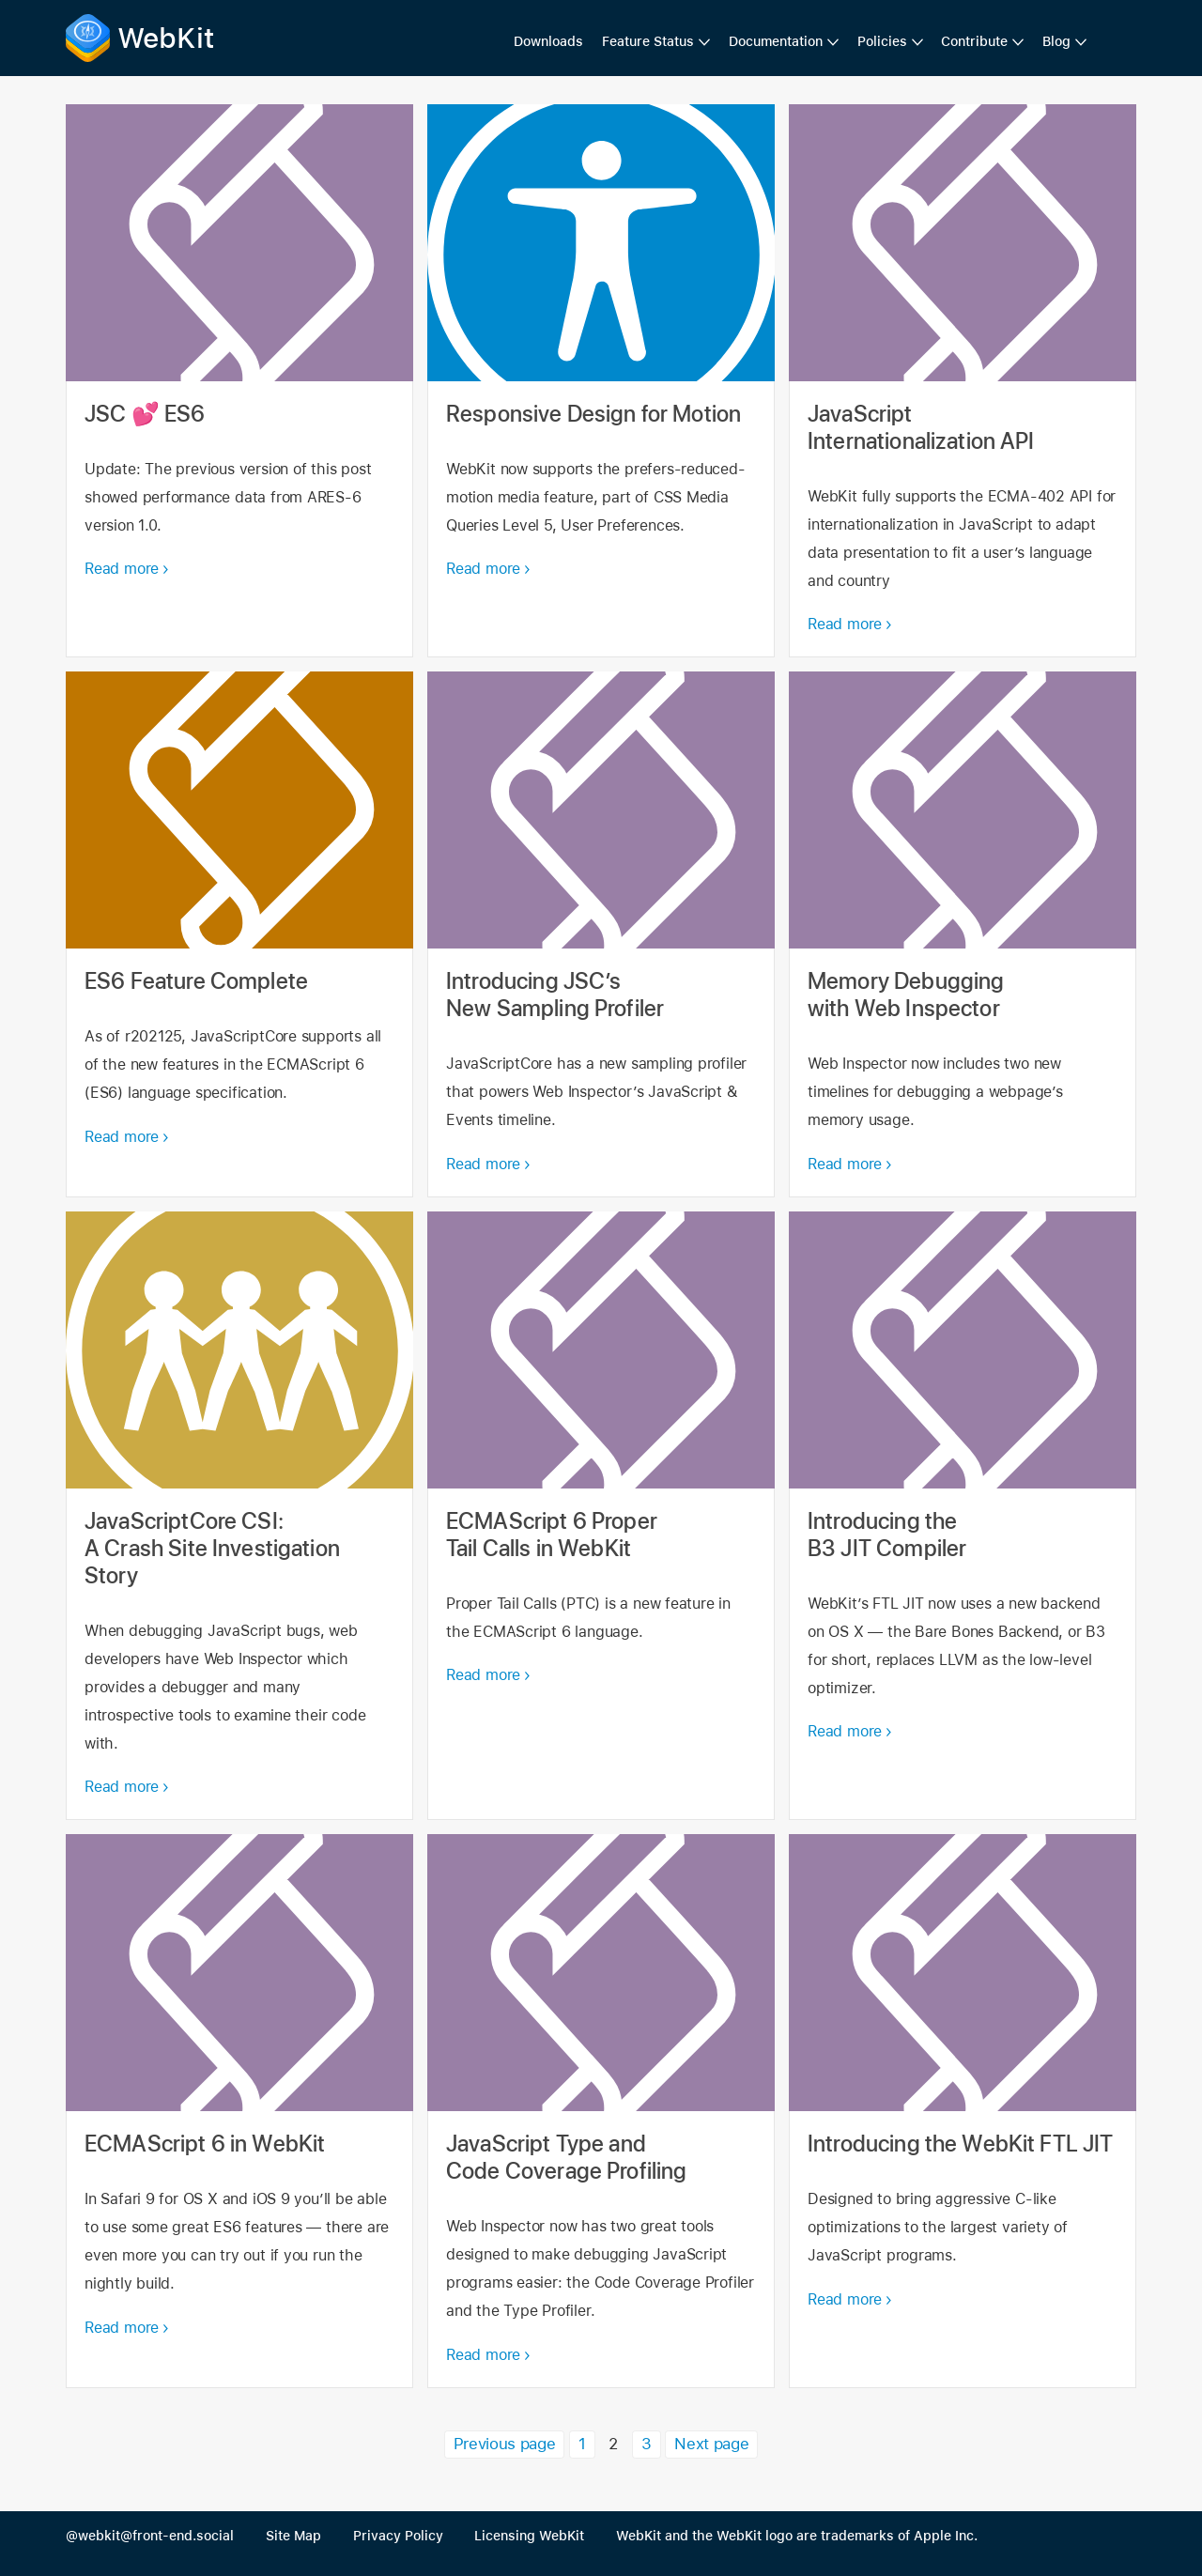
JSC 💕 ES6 (239, 380)
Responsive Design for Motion (601, 380)
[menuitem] (656, 42)
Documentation (776, 41)
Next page (711, 2443)
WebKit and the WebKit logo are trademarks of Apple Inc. (797, 2535)
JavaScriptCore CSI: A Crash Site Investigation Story (239, 1515)
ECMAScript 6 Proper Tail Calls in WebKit (601, 1515)
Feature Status (648, 41)
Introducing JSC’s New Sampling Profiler (601, 933)
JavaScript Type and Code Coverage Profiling (601, 2110)
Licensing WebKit (529, 2535)
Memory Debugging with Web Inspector (962, 933)
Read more (122, 569)
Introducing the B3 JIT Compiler (962, 1515)
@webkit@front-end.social (150, 2535)
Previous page (504, 2443)
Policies (882, 41)
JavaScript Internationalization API (962, 380)
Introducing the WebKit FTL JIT (962, 2110)
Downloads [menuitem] (548, 41)
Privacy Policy (398, 2535)
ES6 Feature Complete (239, 933)
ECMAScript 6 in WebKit (239, 2110)
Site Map (293, 2535)
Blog (1056, 41)
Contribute (974, 41)
